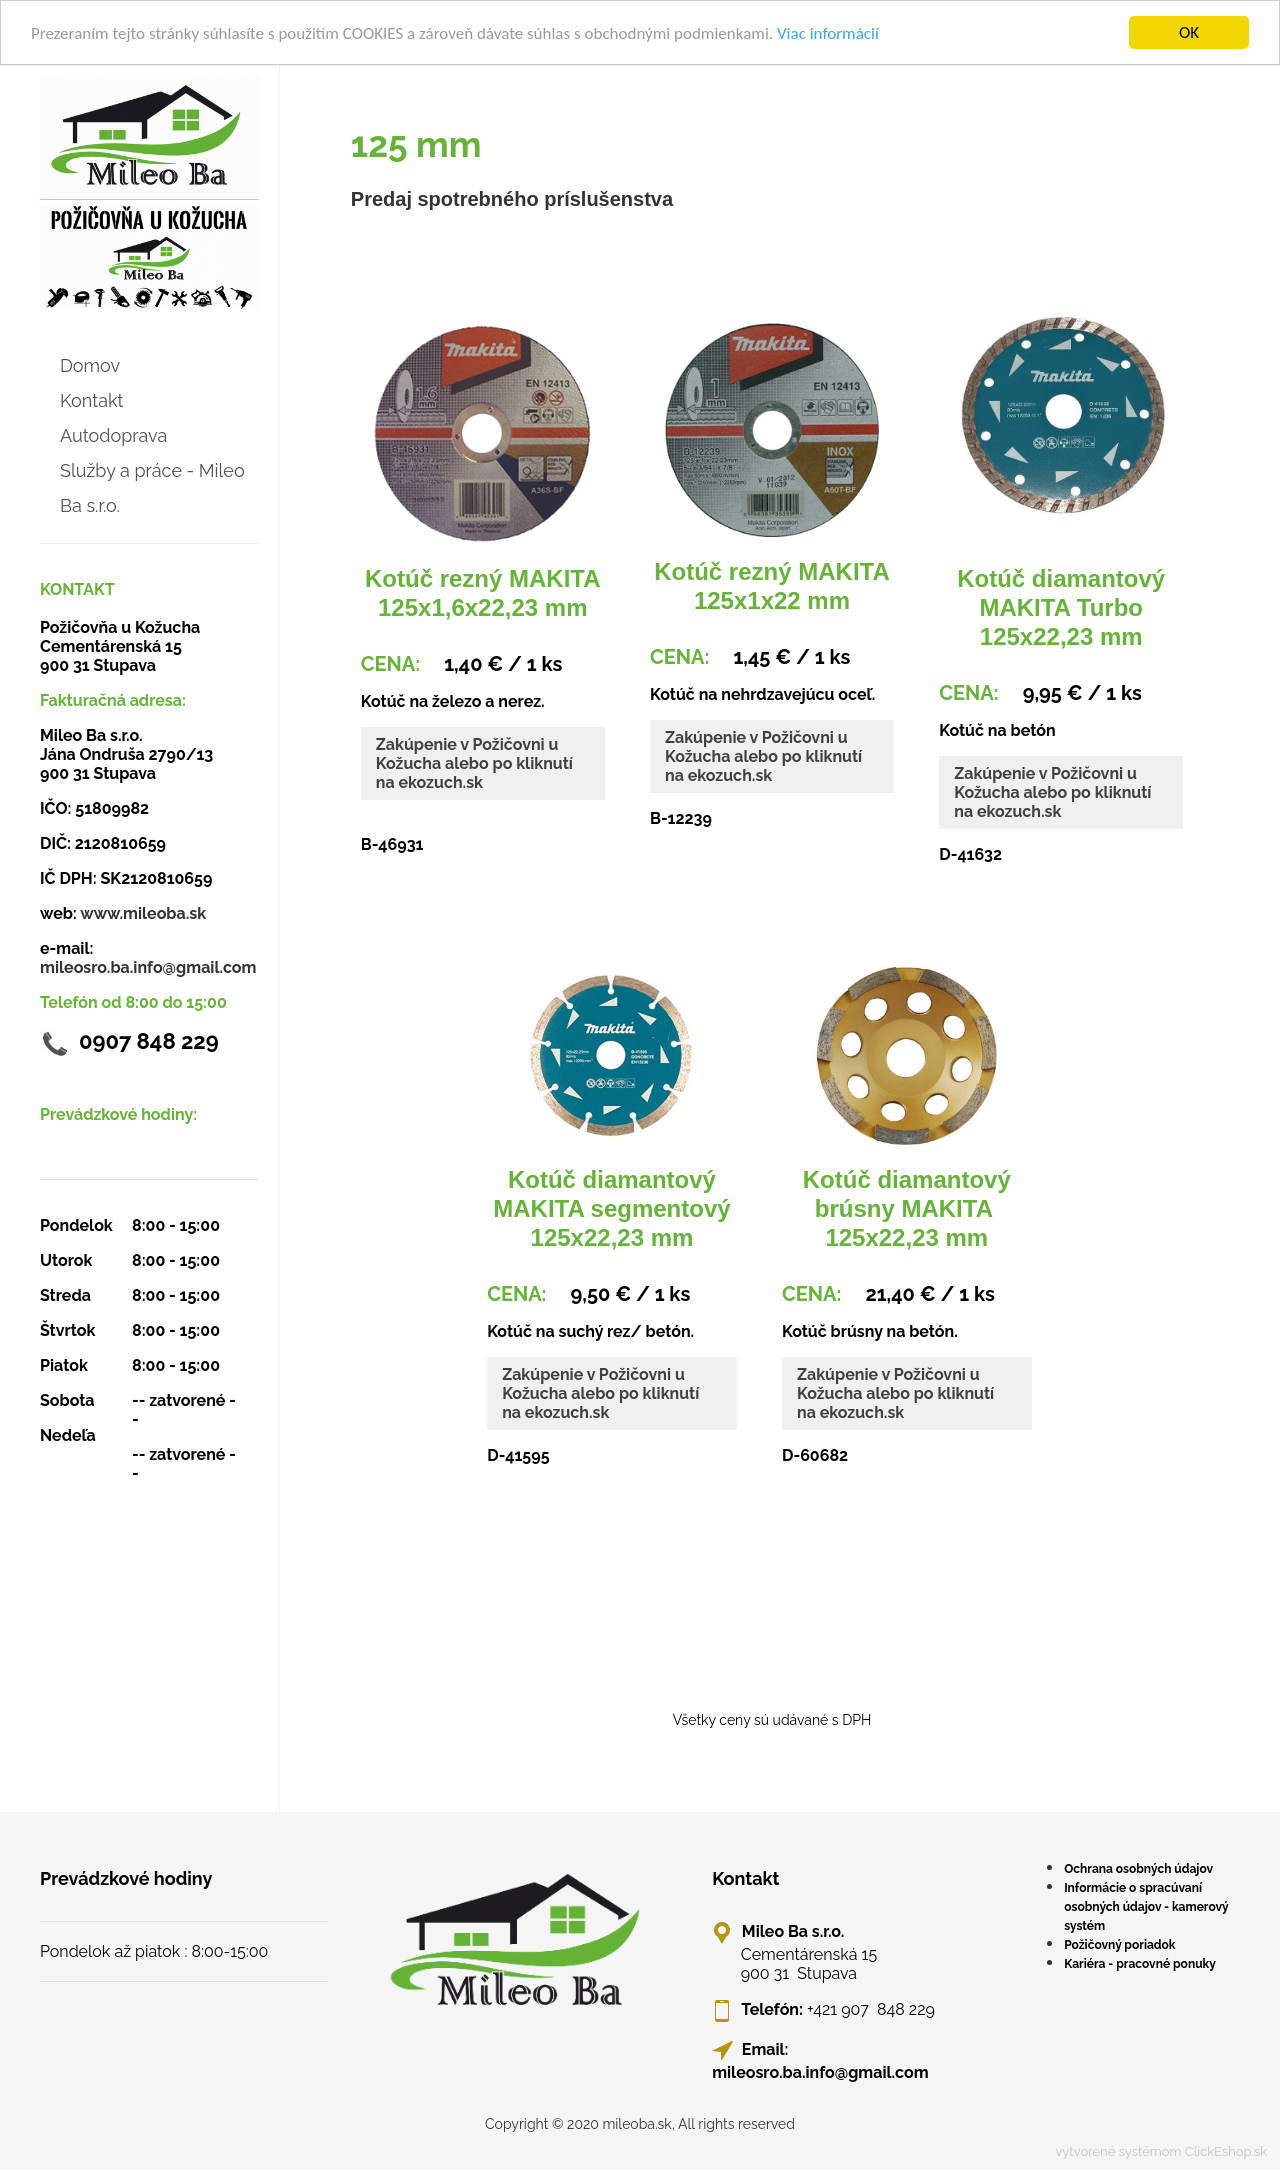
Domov (90, 365)
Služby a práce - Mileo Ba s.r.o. (152, 488)
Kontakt (92, 400)
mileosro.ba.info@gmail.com (148, 967)
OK (1189, 32)
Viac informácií (828, 33)
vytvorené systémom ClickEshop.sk (1161, 2151)
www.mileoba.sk (143, 913)
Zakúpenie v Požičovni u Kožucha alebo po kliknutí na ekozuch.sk (474, 763)
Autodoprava (113, 435)
